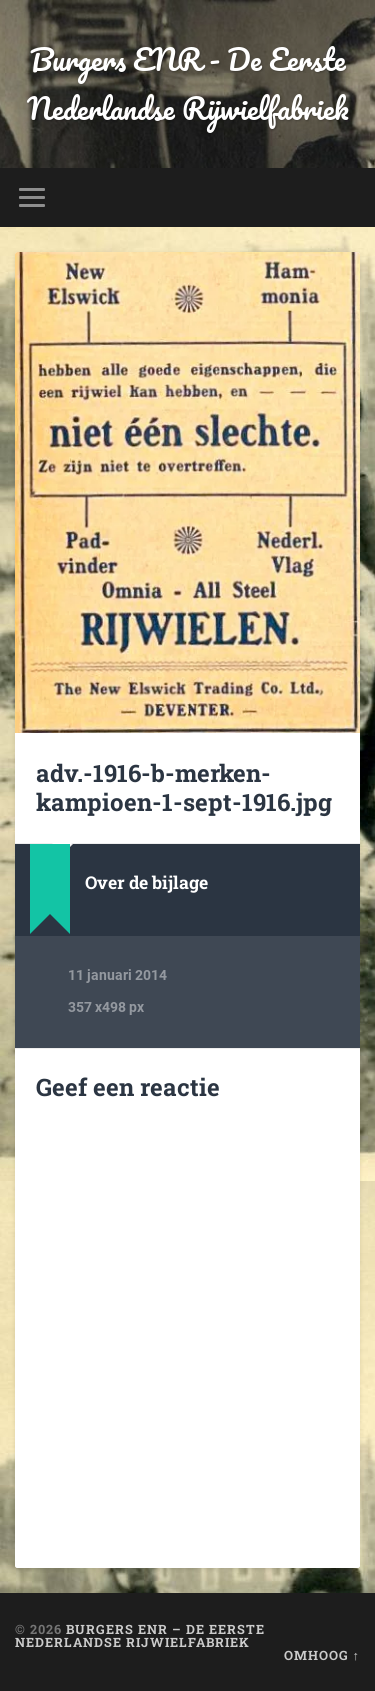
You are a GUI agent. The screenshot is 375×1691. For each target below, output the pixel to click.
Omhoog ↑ (322, 1655)
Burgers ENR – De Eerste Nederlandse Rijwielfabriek (140, 1635)
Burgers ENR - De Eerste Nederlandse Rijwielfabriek (188, 84)
